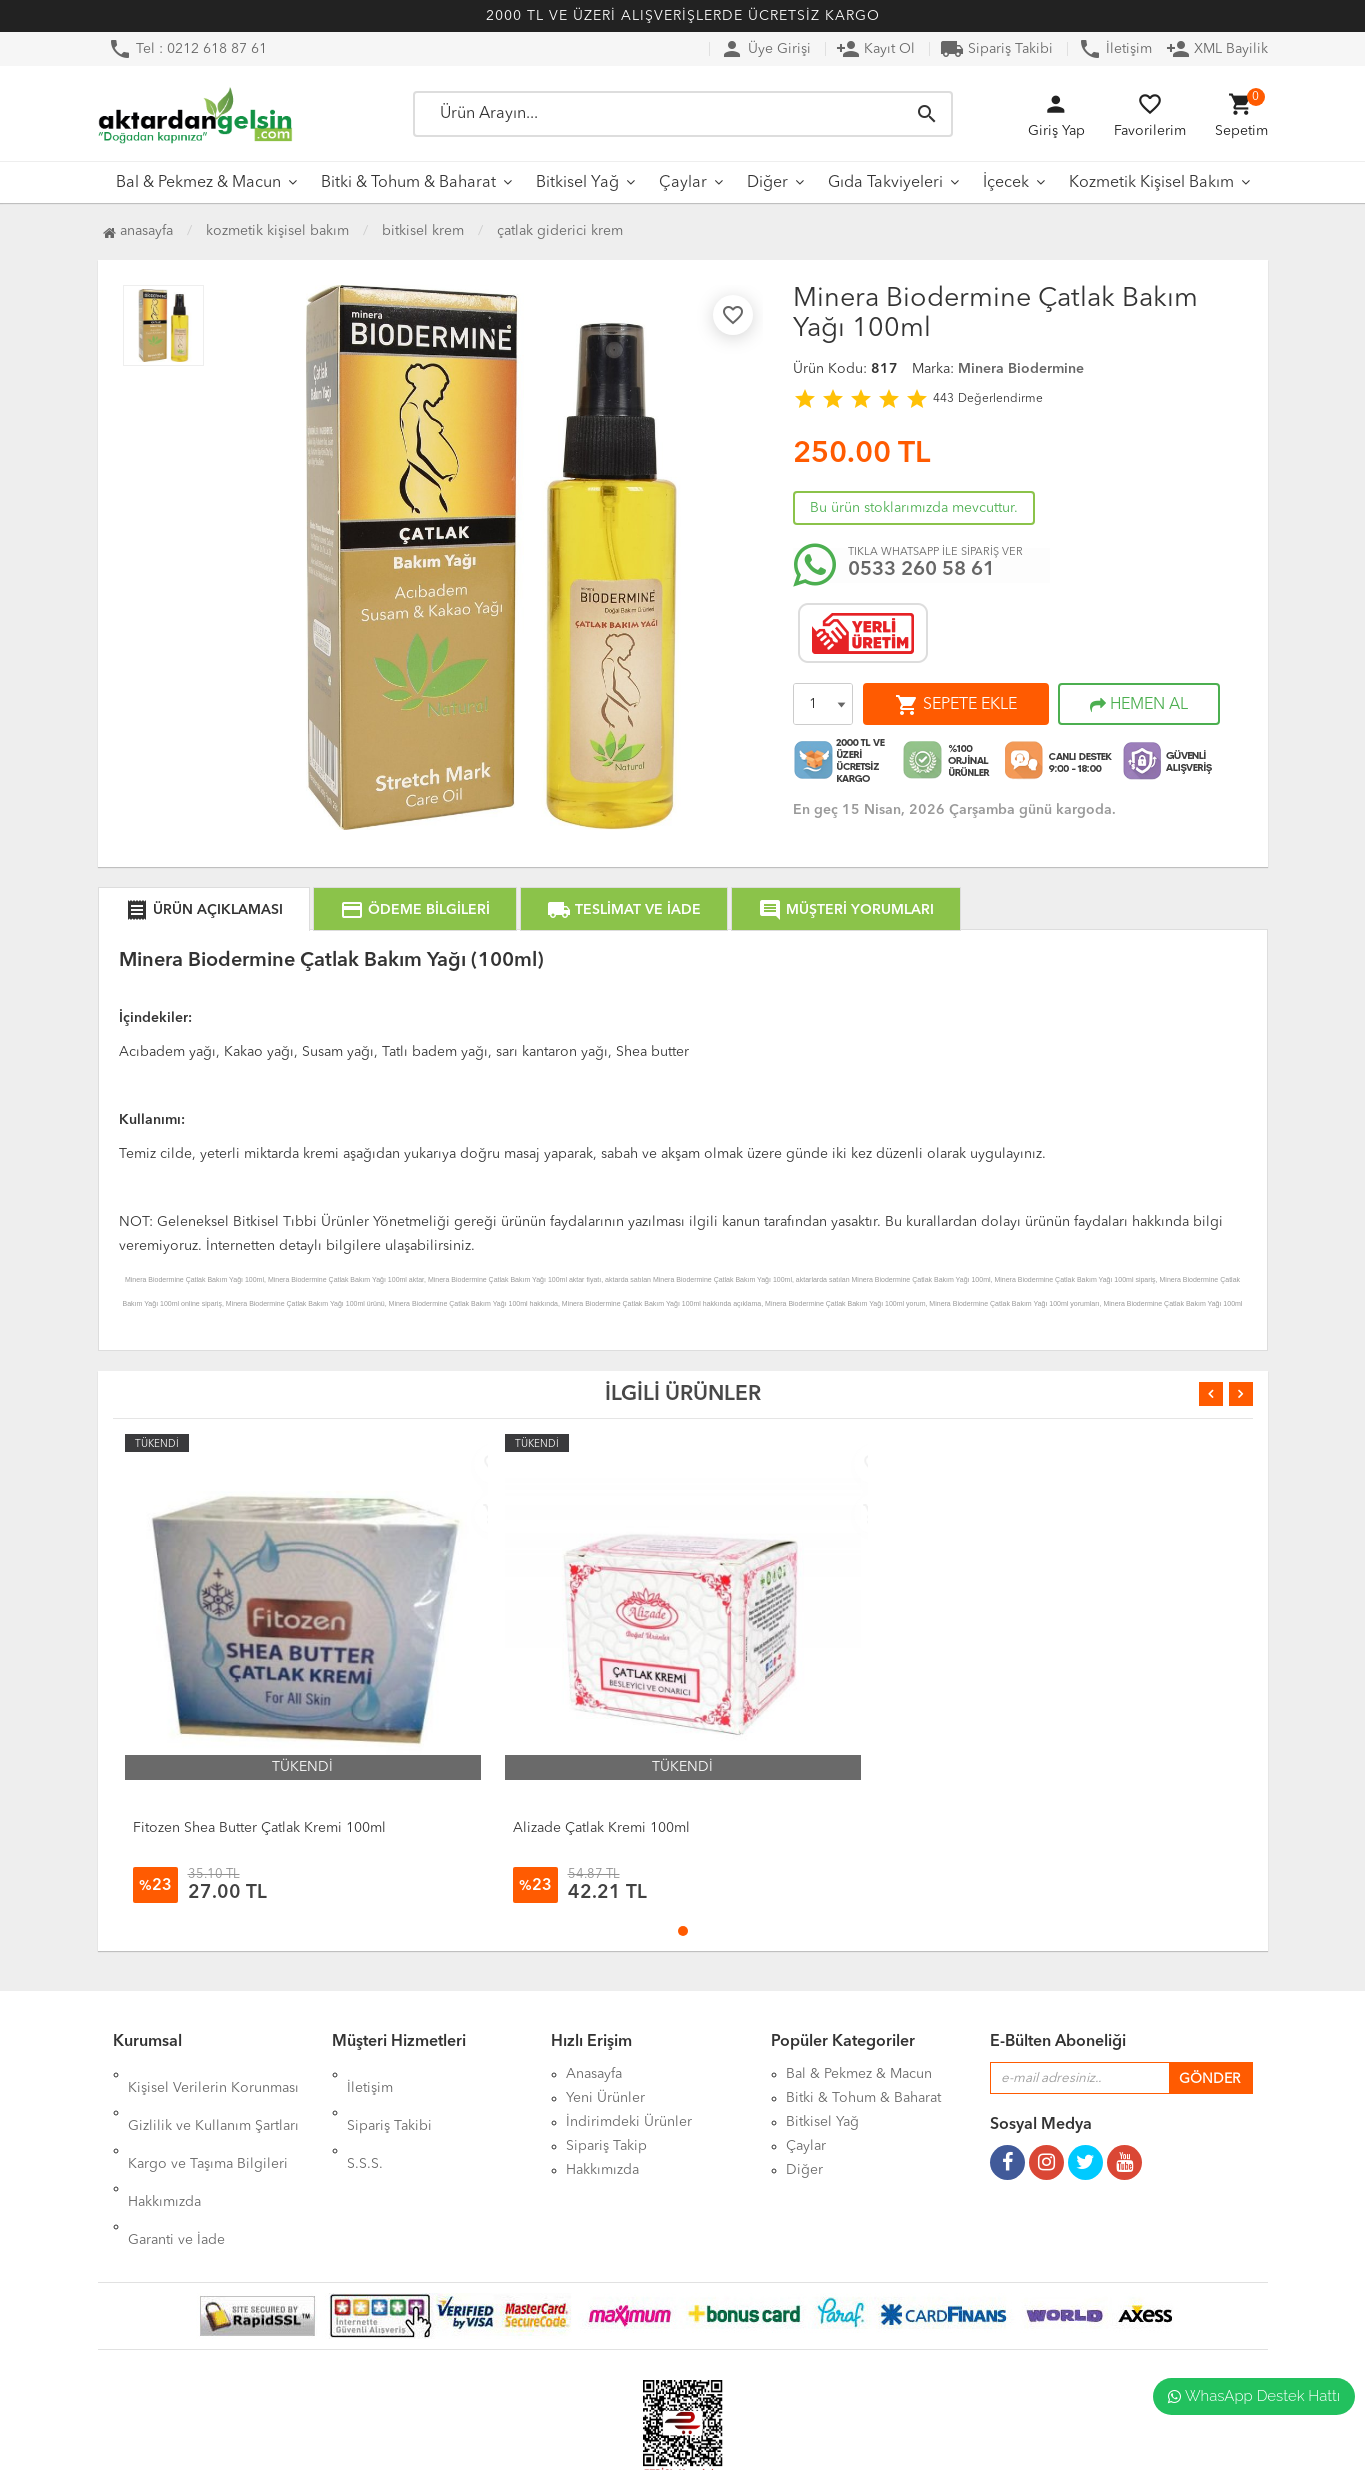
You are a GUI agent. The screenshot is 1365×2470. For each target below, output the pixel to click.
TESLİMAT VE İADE (624, 910)
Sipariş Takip (606, 2146)
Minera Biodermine (1021, 369)
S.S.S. (365, 2122)
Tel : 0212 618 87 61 (187, 49)
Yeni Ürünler (605, 2098)
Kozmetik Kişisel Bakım (1151, 183)
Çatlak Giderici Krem (560, 231)
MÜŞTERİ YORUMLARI (846, 910)
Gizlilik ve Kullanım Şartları (213, 2098)
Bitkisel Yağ (577, 183)
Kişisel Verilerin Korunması (213, 2074)
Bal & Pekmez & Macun (198, 183)
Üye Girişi (765, 49)
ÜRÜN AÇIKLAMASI (204, 910)
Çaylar (683, 183)
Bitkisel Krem (423, 231)
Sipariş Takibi (996, 49)
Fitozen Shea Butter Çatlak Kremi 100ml (259, 1828)
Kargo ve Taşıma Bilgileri (208, 2122)
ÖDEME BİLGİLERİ (415, 910)
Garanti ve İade (176, 2170)
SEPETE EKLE (956, 705)
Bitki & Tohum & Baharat (408, 183)
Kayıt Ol (875, 49)
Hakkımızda (164, 2146)
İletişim (1115, 49)
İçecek (1006, 183)
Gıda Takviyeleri (885, 183)
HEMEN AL (1139, 705)
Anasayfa (138, 231)
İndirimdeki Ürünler (629, 2122)
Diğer (767, 183)
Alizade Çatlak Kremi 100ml (601, 1828)
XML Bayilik (1217, 49)
